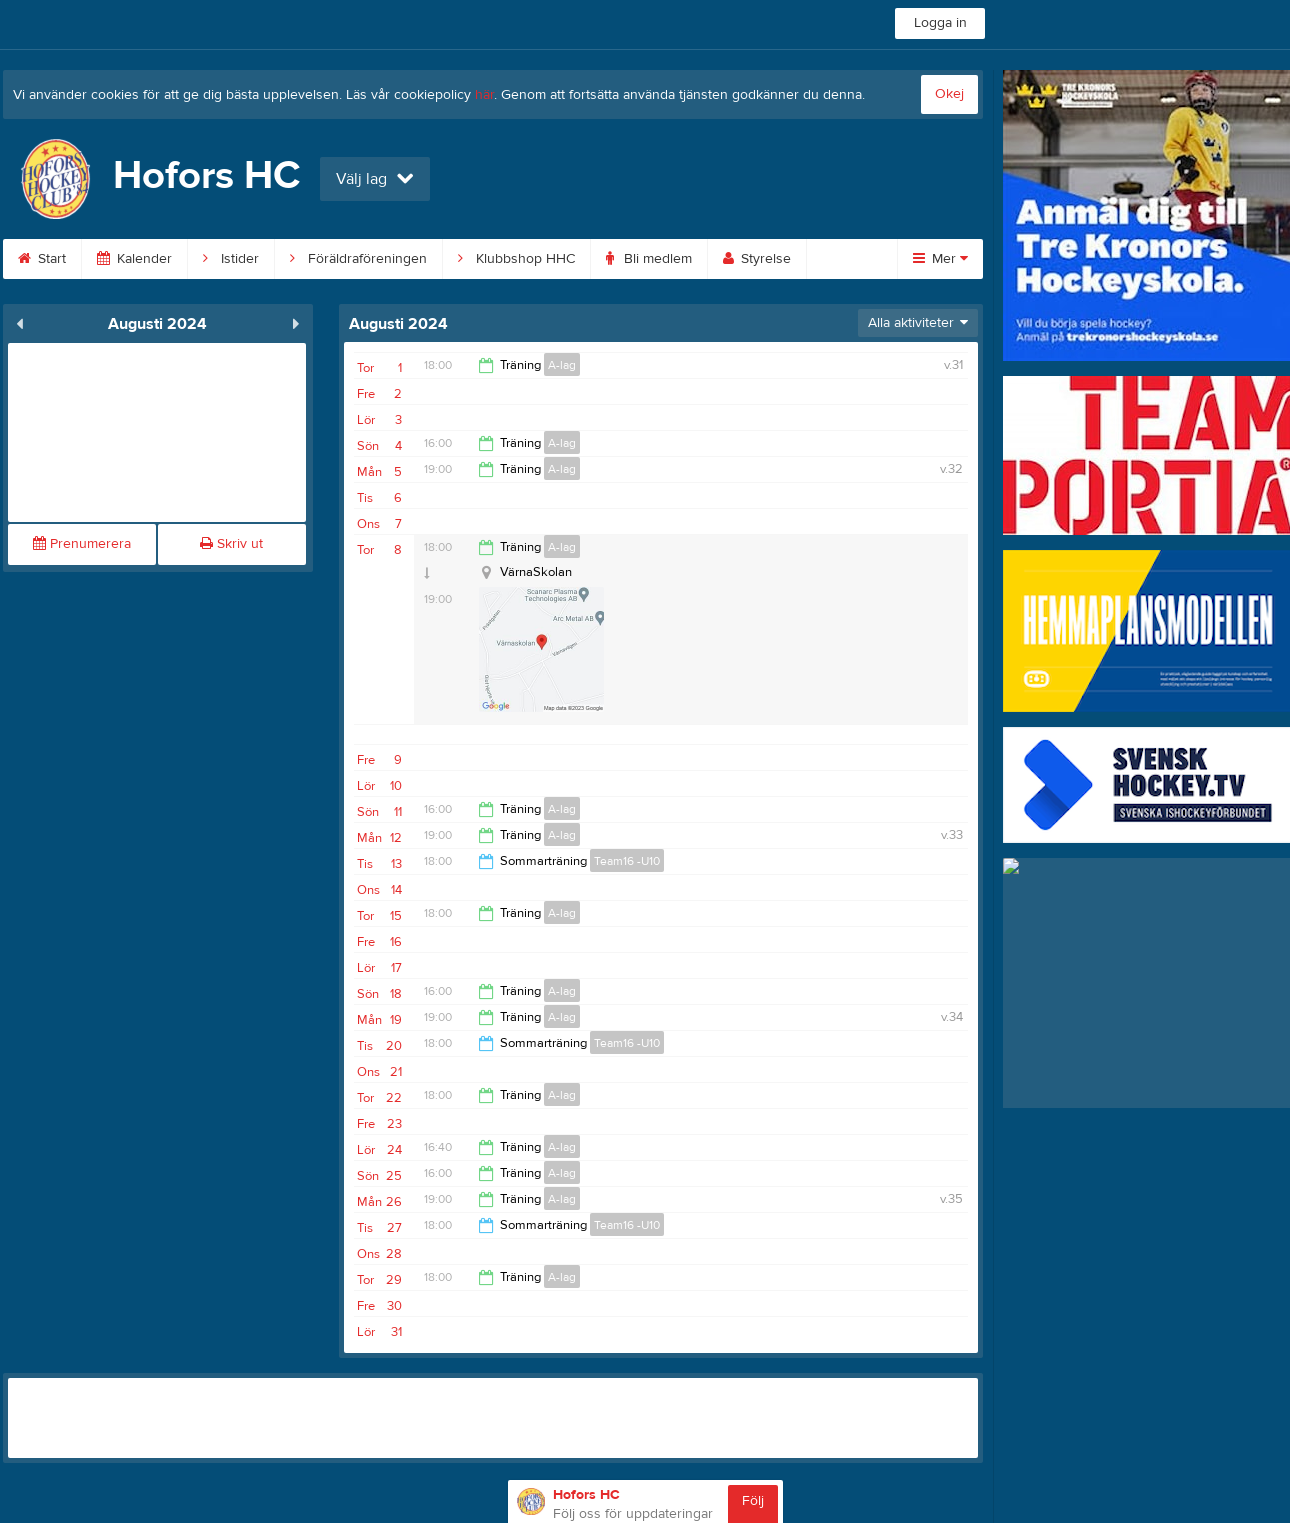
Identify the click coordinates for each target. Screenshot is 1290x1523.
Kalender (134, 259)
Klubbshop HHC (516, 259)
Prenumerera (82, 544)
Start (42, 259)
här (484, 95)
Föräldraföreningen (358, 259)
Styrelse (757, 259)
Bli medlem (649, 259)
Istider (231, 259)
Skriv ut (231, 544)
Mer (940, 259)
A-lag (562, 365)
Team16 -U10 (627, 861)
